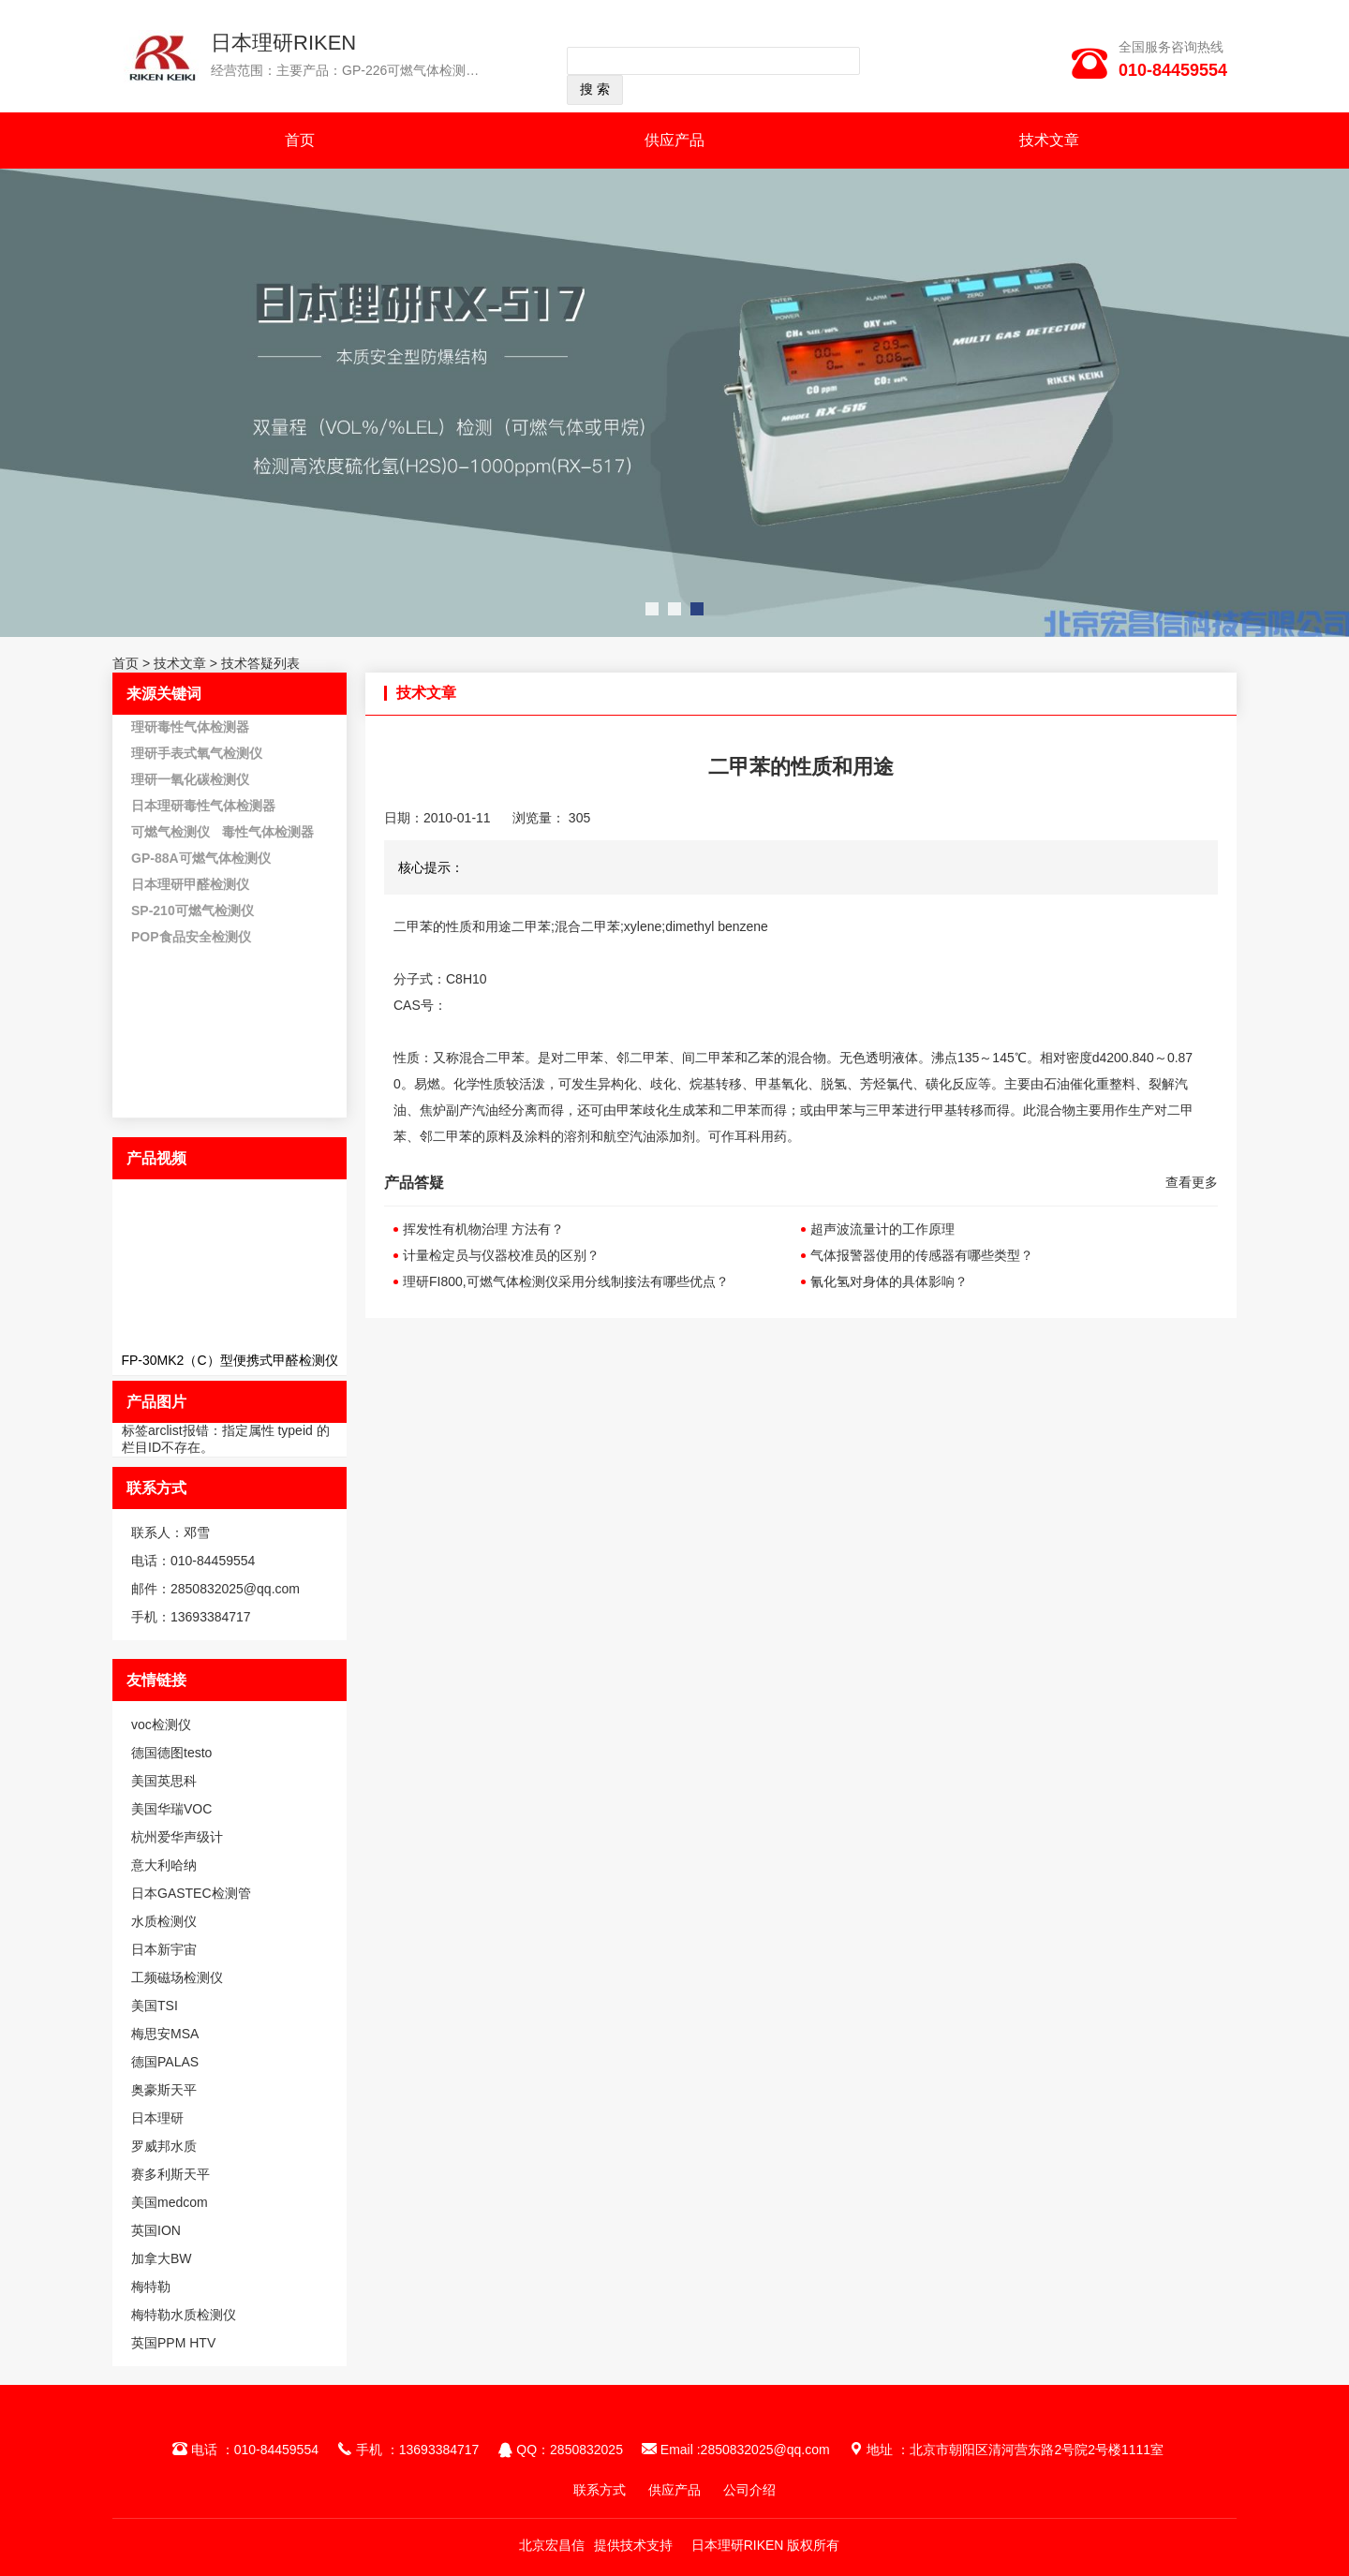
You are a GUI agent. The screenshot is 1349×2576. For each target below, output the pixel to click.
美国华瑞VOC (171, 1808)
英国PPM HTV (173, 2342)
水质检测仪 (164, 1921)
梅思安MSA (165, 2033)
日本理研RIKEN (283, 42)
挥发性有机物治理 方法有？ (483, 1228)
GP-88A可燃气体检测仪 (201, 858)
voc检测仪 (161, 1724)
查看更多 (1191, 1182)
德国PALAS (165, 2061)
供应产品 (674, 140)
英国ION (156, 2230)
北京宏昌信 (552, 2545)
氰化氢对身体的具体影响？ (889, 1281)
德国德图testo (171, 1752)
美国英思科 (164, 1780)
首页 (300, 140)
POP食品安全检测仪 (191, 936)
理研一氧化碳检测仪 (190, 779)
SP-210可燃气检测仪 (192, 910)
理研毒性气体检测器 (190, 726)
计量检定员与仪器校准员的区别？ (501, 1255)
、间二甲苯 (701, 1057)
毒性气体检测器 (268, 831)
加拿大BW (161, 2258)
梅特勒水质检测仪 (183, 2314)
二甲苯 (505, 1057)
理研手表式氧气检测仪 (196, 753)
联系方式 (599, 2489)
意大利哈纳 (164, 1865)
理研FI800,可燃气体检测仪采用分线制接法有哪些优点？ (566, 1281)
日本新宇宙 (164, 1949)
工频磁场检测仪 (177, 1977)
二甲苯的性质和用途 (452, 926)
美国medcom (169, 2202)
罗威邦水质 (164, 2146)
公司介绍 (749, 2489)
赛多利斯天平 (170, 2174)
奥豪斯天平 (164, 2089)
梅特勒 (150, 2286)
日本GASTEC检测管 (191, 1893)
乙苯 (761, 1057)
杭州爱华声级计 (177, 1836)
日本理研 (157, 2117)
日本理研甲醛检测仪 (190, 884)
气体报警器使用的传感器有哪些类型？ (921, 1255)
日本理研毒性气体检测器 (203, 805)
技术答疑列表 (260, 663)
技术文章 (1049, 140)
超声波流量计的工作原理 (882, 1228)
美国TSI (154, 2005)
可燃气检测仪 (170, 831)
